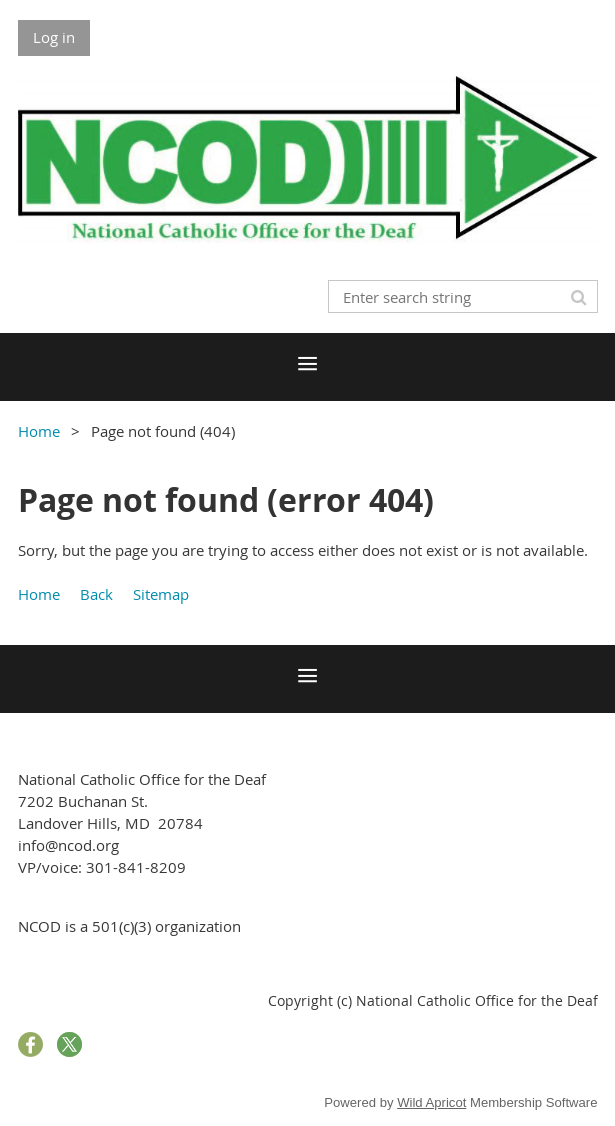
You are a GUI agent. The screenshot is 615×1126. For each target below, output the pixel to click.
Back (96, 594)
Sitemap (161, 594)
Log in (54, 37)
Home (39, 431)
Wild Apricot (431, 1102)
